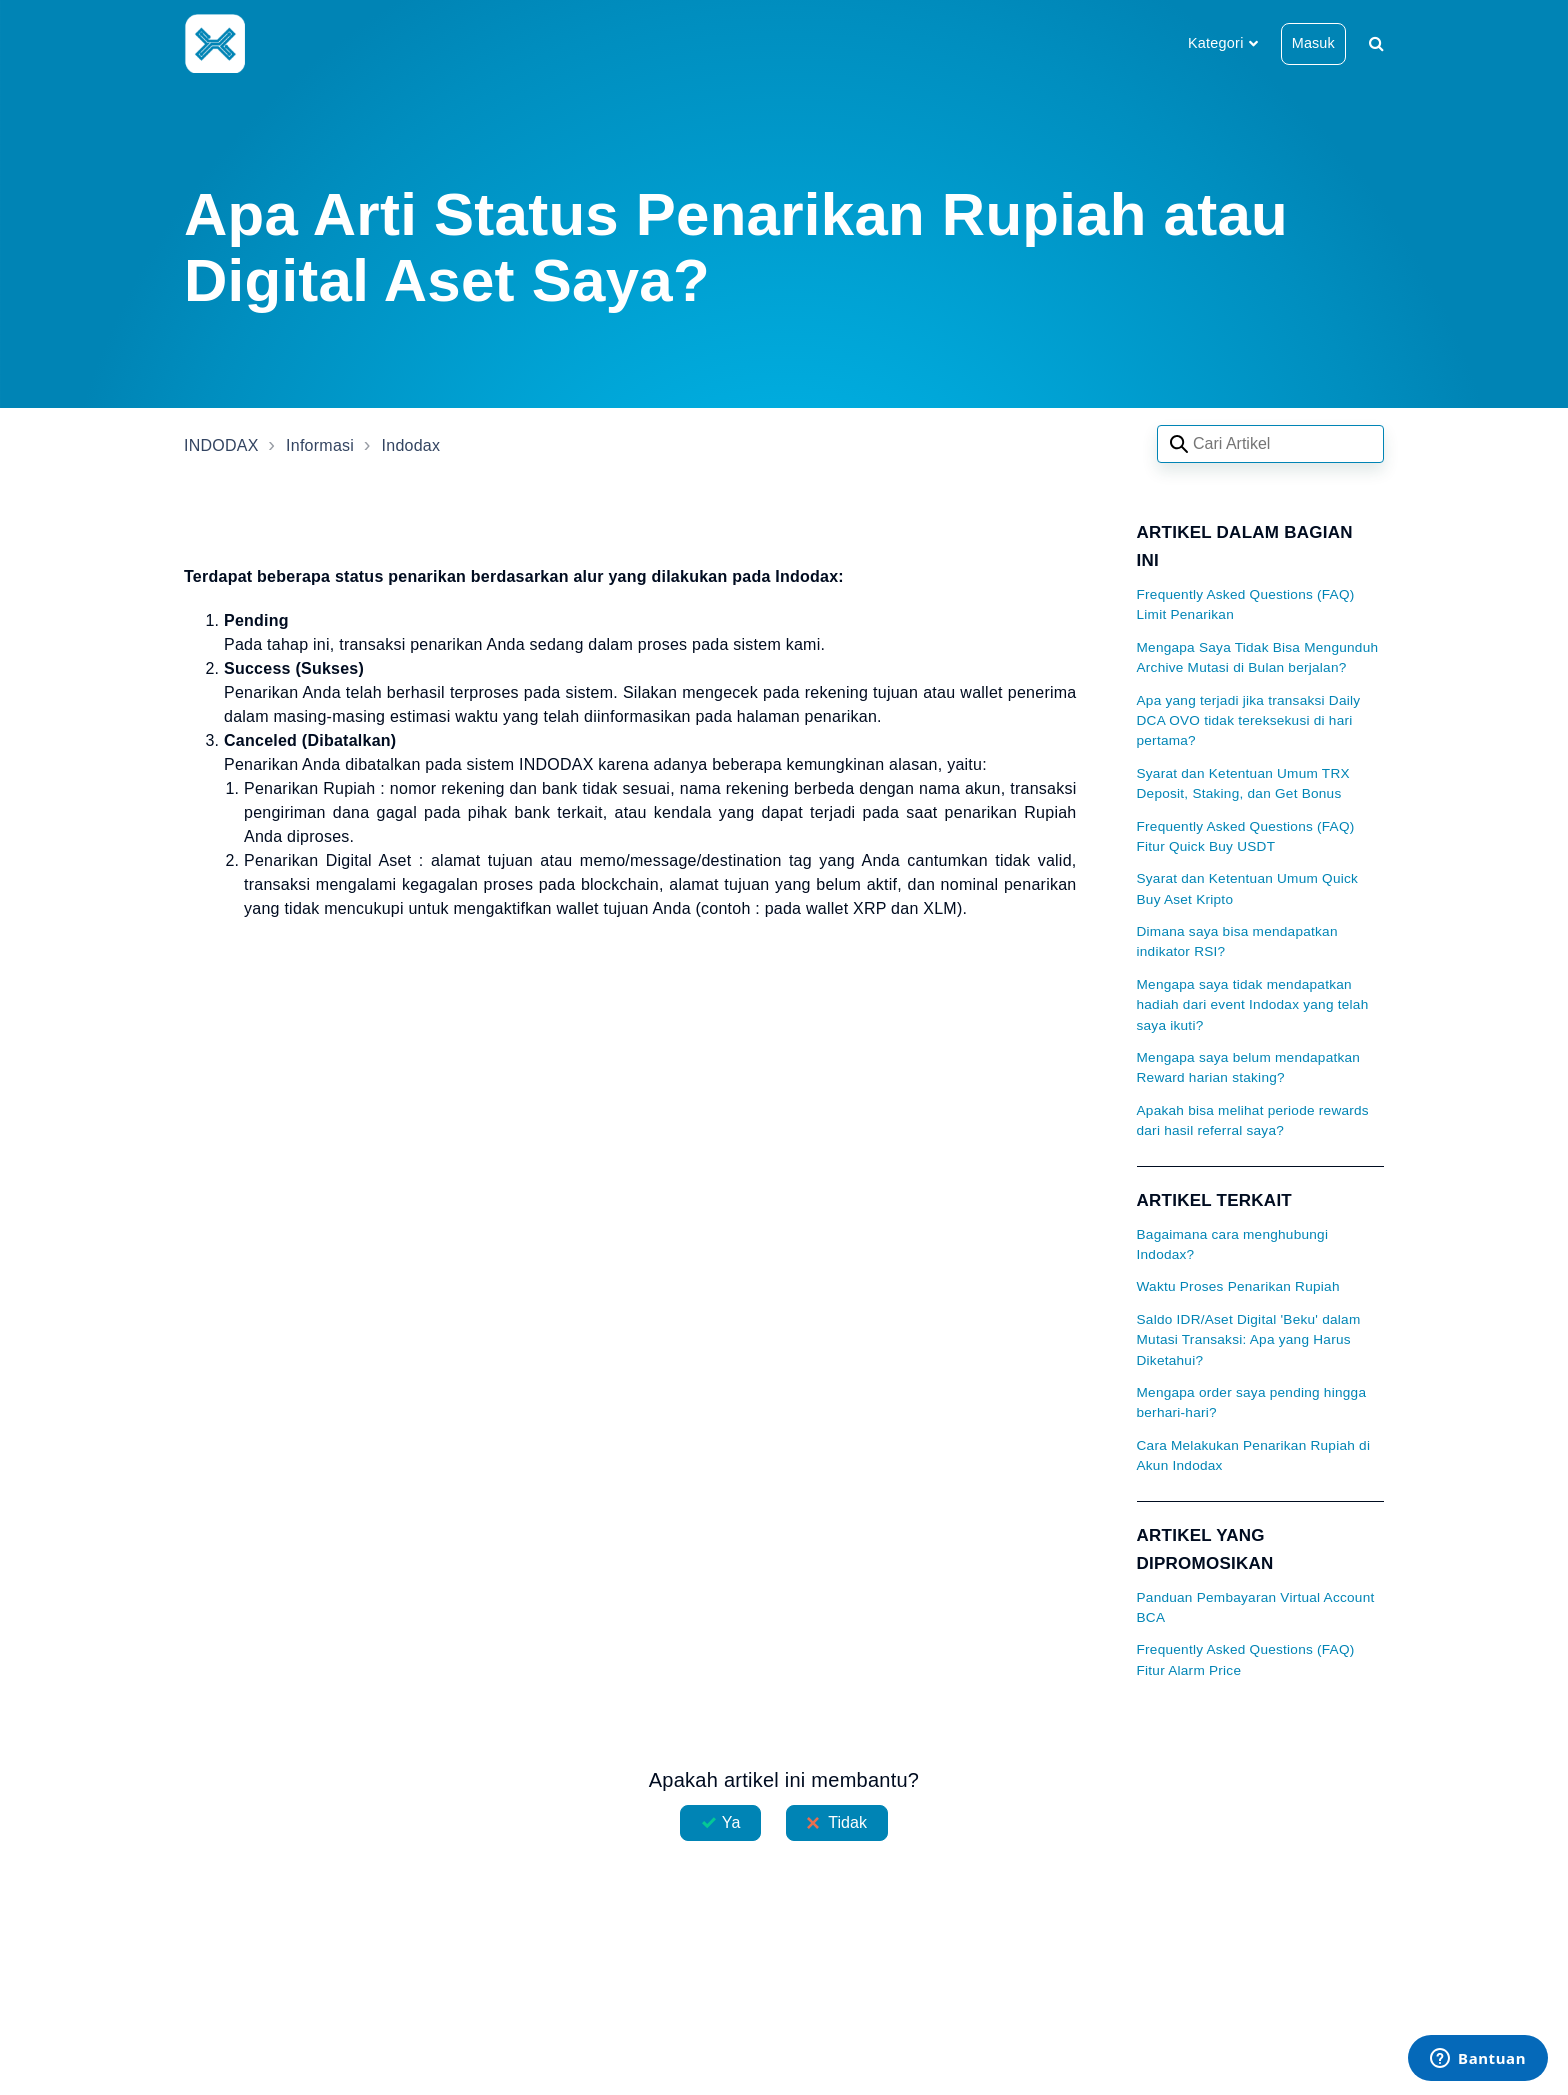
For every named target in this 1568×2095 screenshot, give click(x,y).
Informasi (320, 445)
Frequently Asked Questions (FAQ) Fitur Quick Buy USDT (1246, 836)
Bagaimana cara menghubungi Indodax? (1233, 1244)
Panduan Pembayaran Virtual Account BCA (1256, 1607)
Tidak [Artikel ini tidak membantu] (847, 1822)
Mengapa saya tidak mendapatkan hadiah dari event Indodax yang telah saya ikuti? (1253, 1005)
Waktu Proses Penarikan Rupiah (1238, 1286)
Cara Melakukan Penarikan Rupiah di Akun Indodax (1254, 1455)
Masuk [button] (1313, 43)
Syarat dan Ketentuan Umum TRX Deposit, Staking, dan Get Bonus (1243, 783)
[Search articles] (1270, 444)
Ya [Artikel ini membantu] (731, 1822)
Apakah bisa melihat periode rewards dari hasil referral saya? (1253, 1120)
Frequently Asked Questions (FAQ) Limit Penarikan (1246, 604)
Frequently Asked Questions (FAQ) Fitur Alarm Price (1246, 1659)
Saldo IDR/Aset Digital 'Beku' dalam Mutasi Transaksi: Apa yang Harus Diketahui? (1249, 1340)
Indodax (411, 445)
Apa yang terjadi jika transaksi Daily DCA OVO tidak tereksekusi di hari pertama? (1249, 721)
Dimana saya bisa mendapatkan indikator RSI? (1237, 941)
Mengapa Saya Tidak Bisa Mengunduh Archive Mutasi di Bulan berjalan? (1258, 657)
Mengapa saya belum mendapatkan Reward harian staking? (1249, 1067)
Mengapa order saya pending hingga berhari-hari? (1252, 1402)
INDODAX (221, 445)
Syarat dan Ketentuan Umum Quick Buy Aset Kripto (1248, 888)
